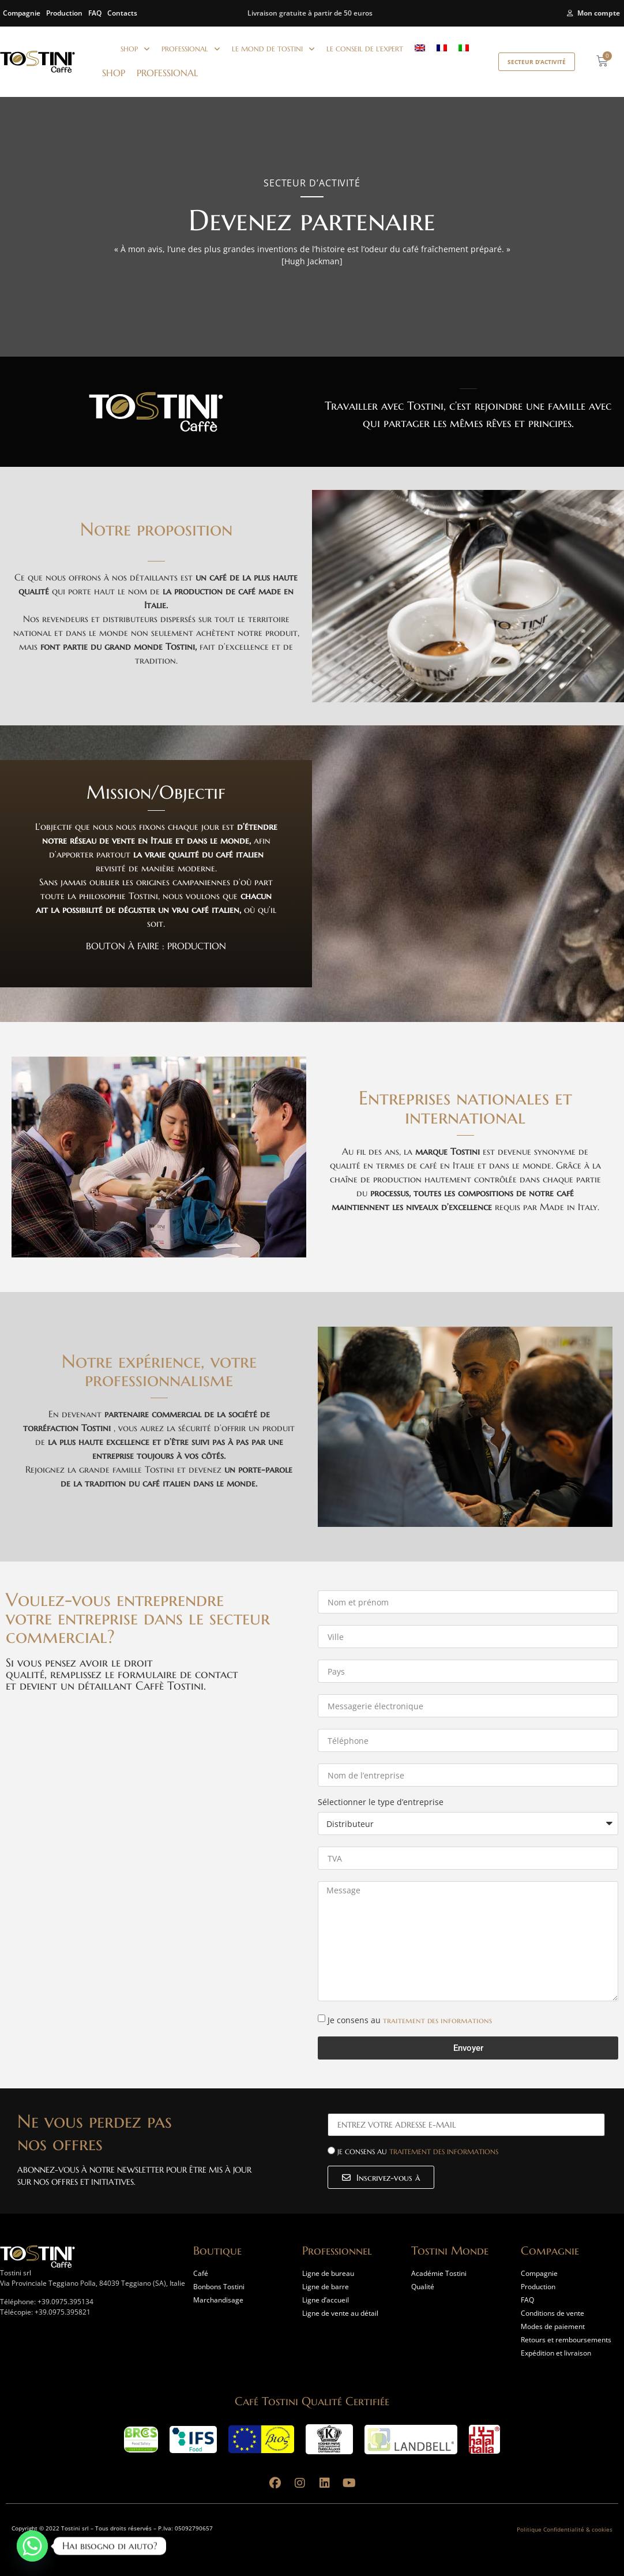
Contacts (122, 13)
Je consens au (410, 2020)
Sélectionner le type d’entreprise (380, 1802)
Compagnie (21, 13)
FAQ (95, 13)
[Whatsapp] (32, 2546)
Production (64, 13)
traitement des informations (437, 2020)
